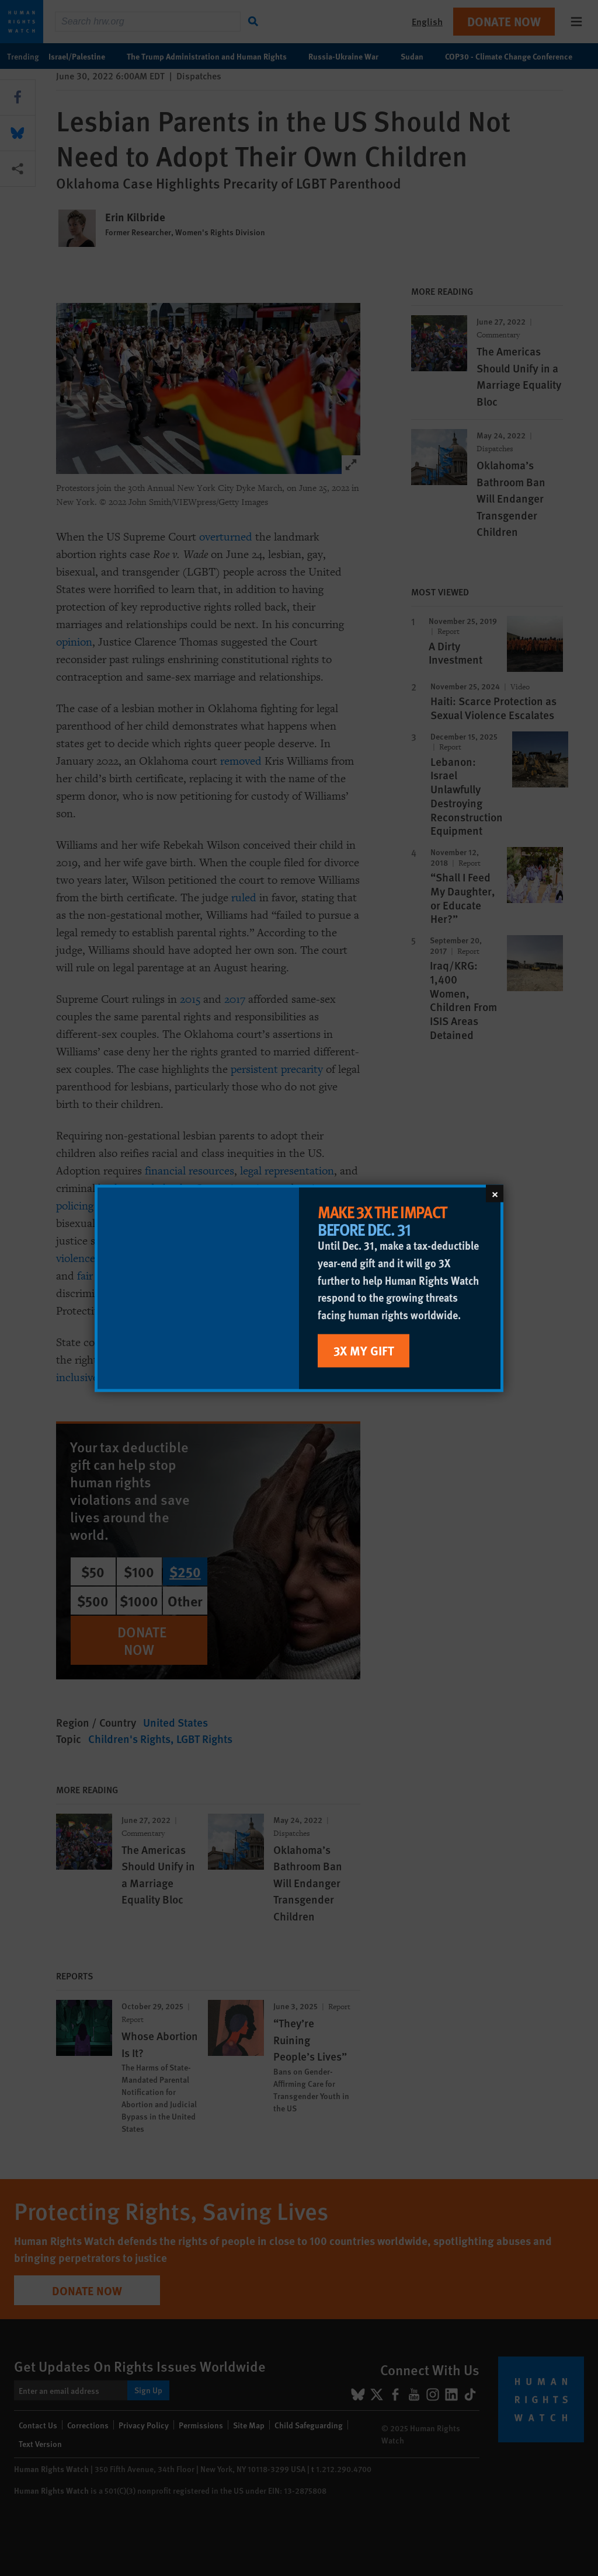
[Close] (494, 1193)
